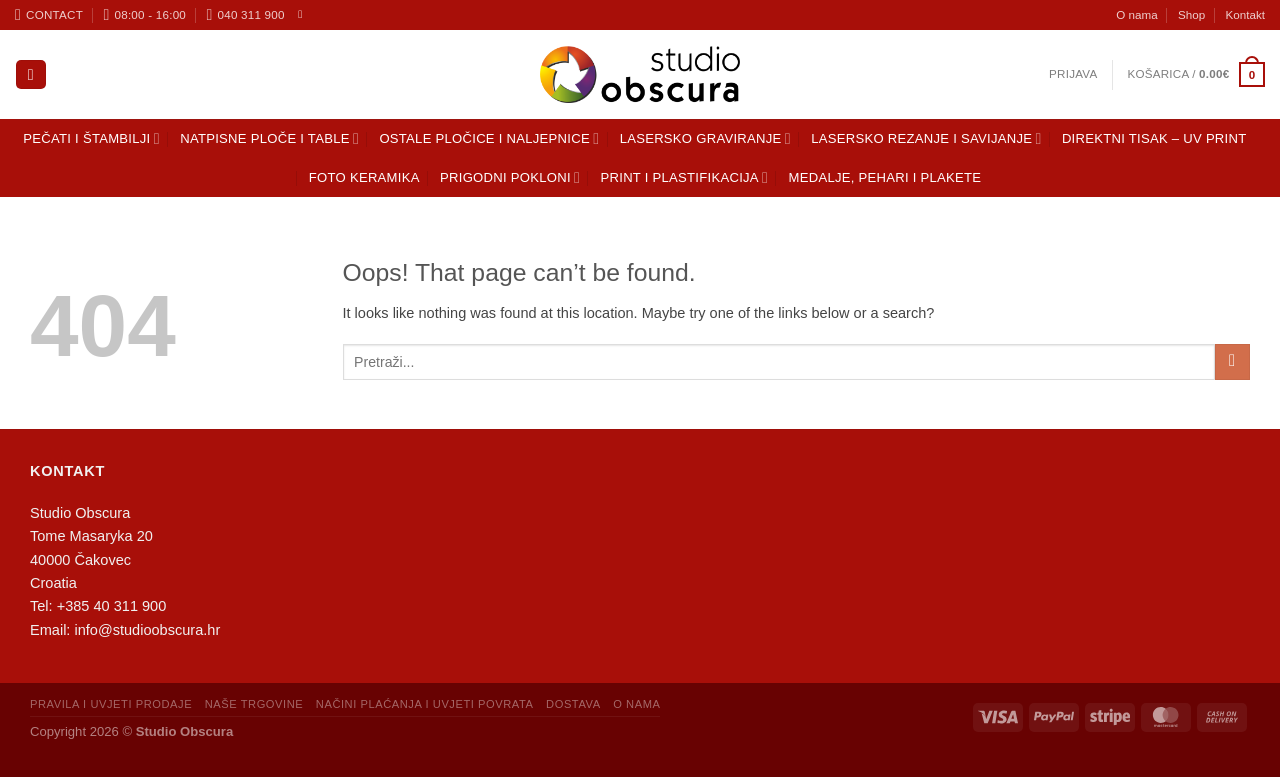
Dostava (573, 704)
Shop (1191, 14)
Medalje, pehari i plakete (885, 177)
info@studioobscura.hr (147, 630)
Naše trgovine (254, 704)
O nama (1136, 14)
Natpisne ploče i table (269, 138)
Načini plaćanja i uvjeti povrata (425, 704)
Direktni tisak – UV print (1154, 138)
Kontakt (1245, 14)
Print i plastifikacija (685, 177)
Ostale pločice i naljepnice (489, 138)
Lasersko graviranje (705, 138)
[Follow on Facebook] (303, 14)
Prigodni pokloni (510, 177)
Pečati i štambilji (91, 138)
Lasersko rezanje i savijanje (926, 138)
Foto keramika (364, 177)
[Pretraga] (30, 75)
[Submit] (1232, 362)
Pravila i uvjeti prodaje (111, 704)
